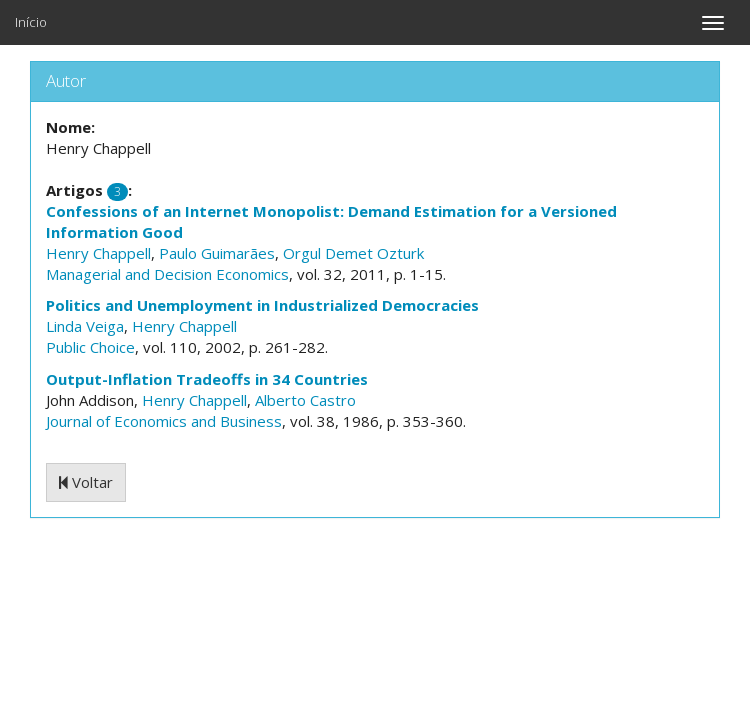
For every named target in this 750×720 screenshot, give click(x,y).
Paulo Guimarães (217, 253)
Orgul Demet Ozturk (353, 253)
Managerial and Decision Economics (167, 274)
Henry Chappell (98, 253)
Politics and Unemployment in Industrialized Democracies (262, 305)
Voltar (86, 482)
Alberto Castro (305, 400)
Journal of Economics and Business (164, 421)
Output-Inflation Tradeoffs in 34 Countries (207, 379)
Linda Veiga (85, 326)
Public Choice (90, 347)
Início (31, 22)
